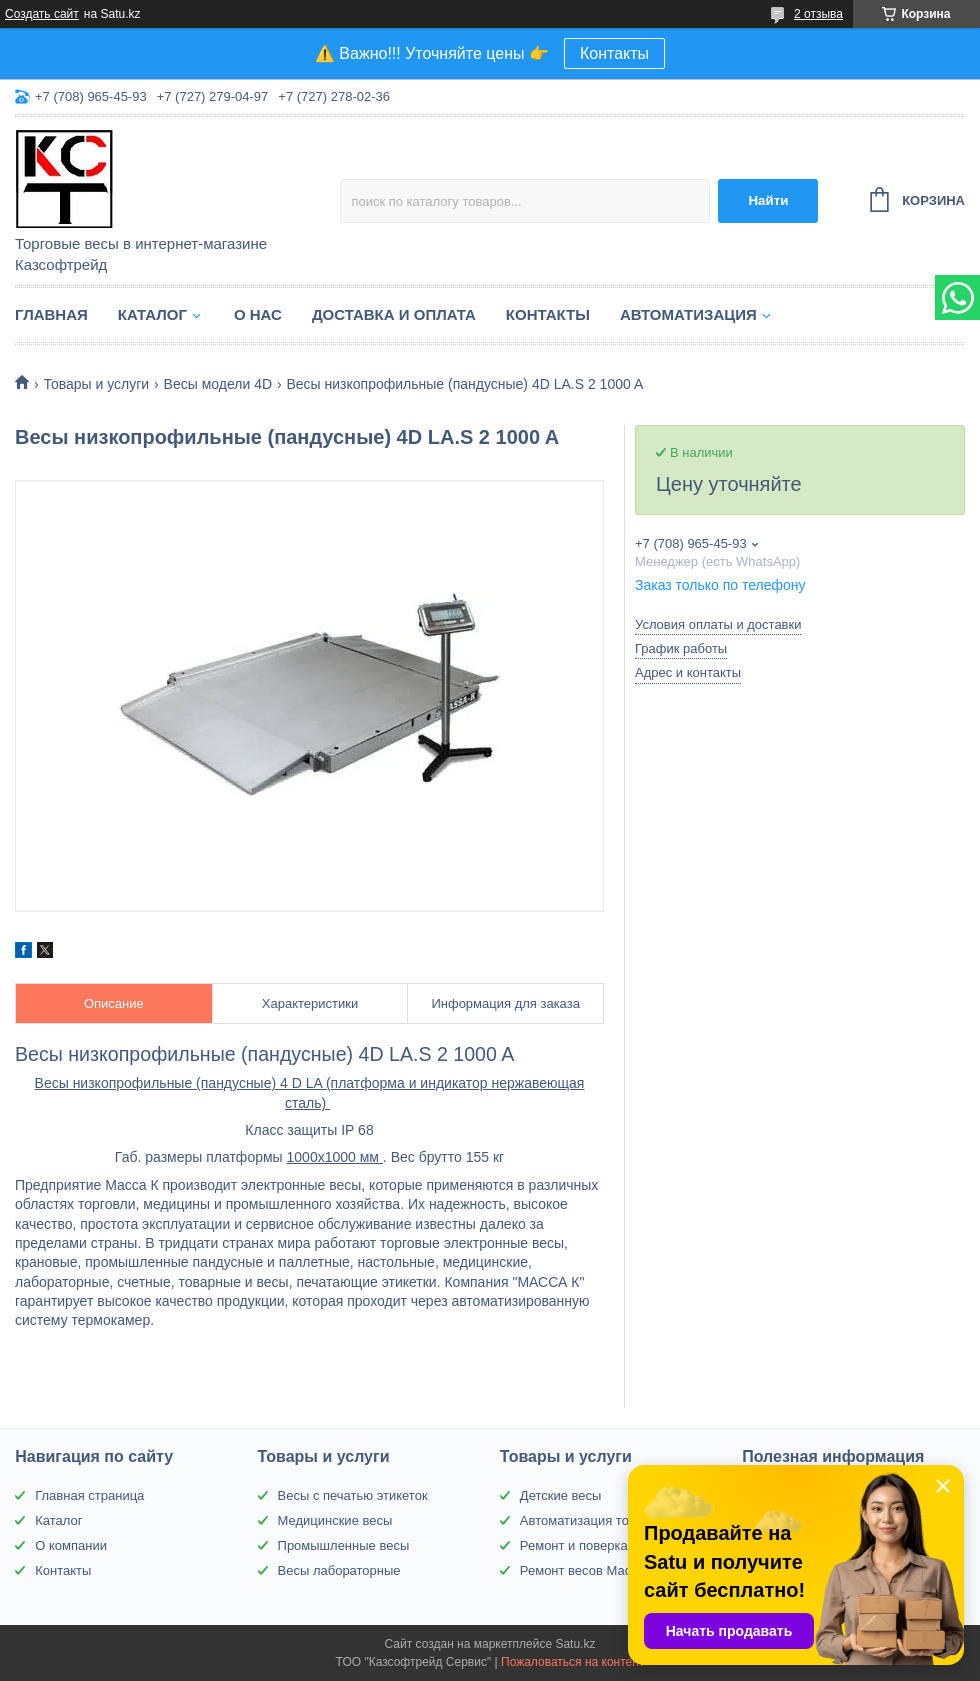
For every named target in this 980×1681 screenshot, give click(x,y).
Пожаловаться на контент (572, 1662)
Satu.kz (575, 1644)
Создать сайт (42, 14)
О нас (258, 314)
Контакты (614, 53)
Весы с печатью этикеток (353, 1495)
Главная (51, 314)
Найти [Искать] (768, 200)
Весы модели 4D (218, 384)
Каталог (152, 314)
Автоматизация (688, 314)
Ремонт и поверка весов (593, 1545)
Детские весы (561, 1495)
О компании (71, 1545)
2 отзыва (818, 14)
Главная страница (89, 1495)
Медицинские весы (335, 1520)
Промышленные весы (344, 1545)
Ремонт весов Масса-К (588, 1570)
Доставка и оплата (394, 314)
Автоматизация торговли (594, 1520)
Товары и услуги (96, 384)
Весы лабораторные (339, 1570)
